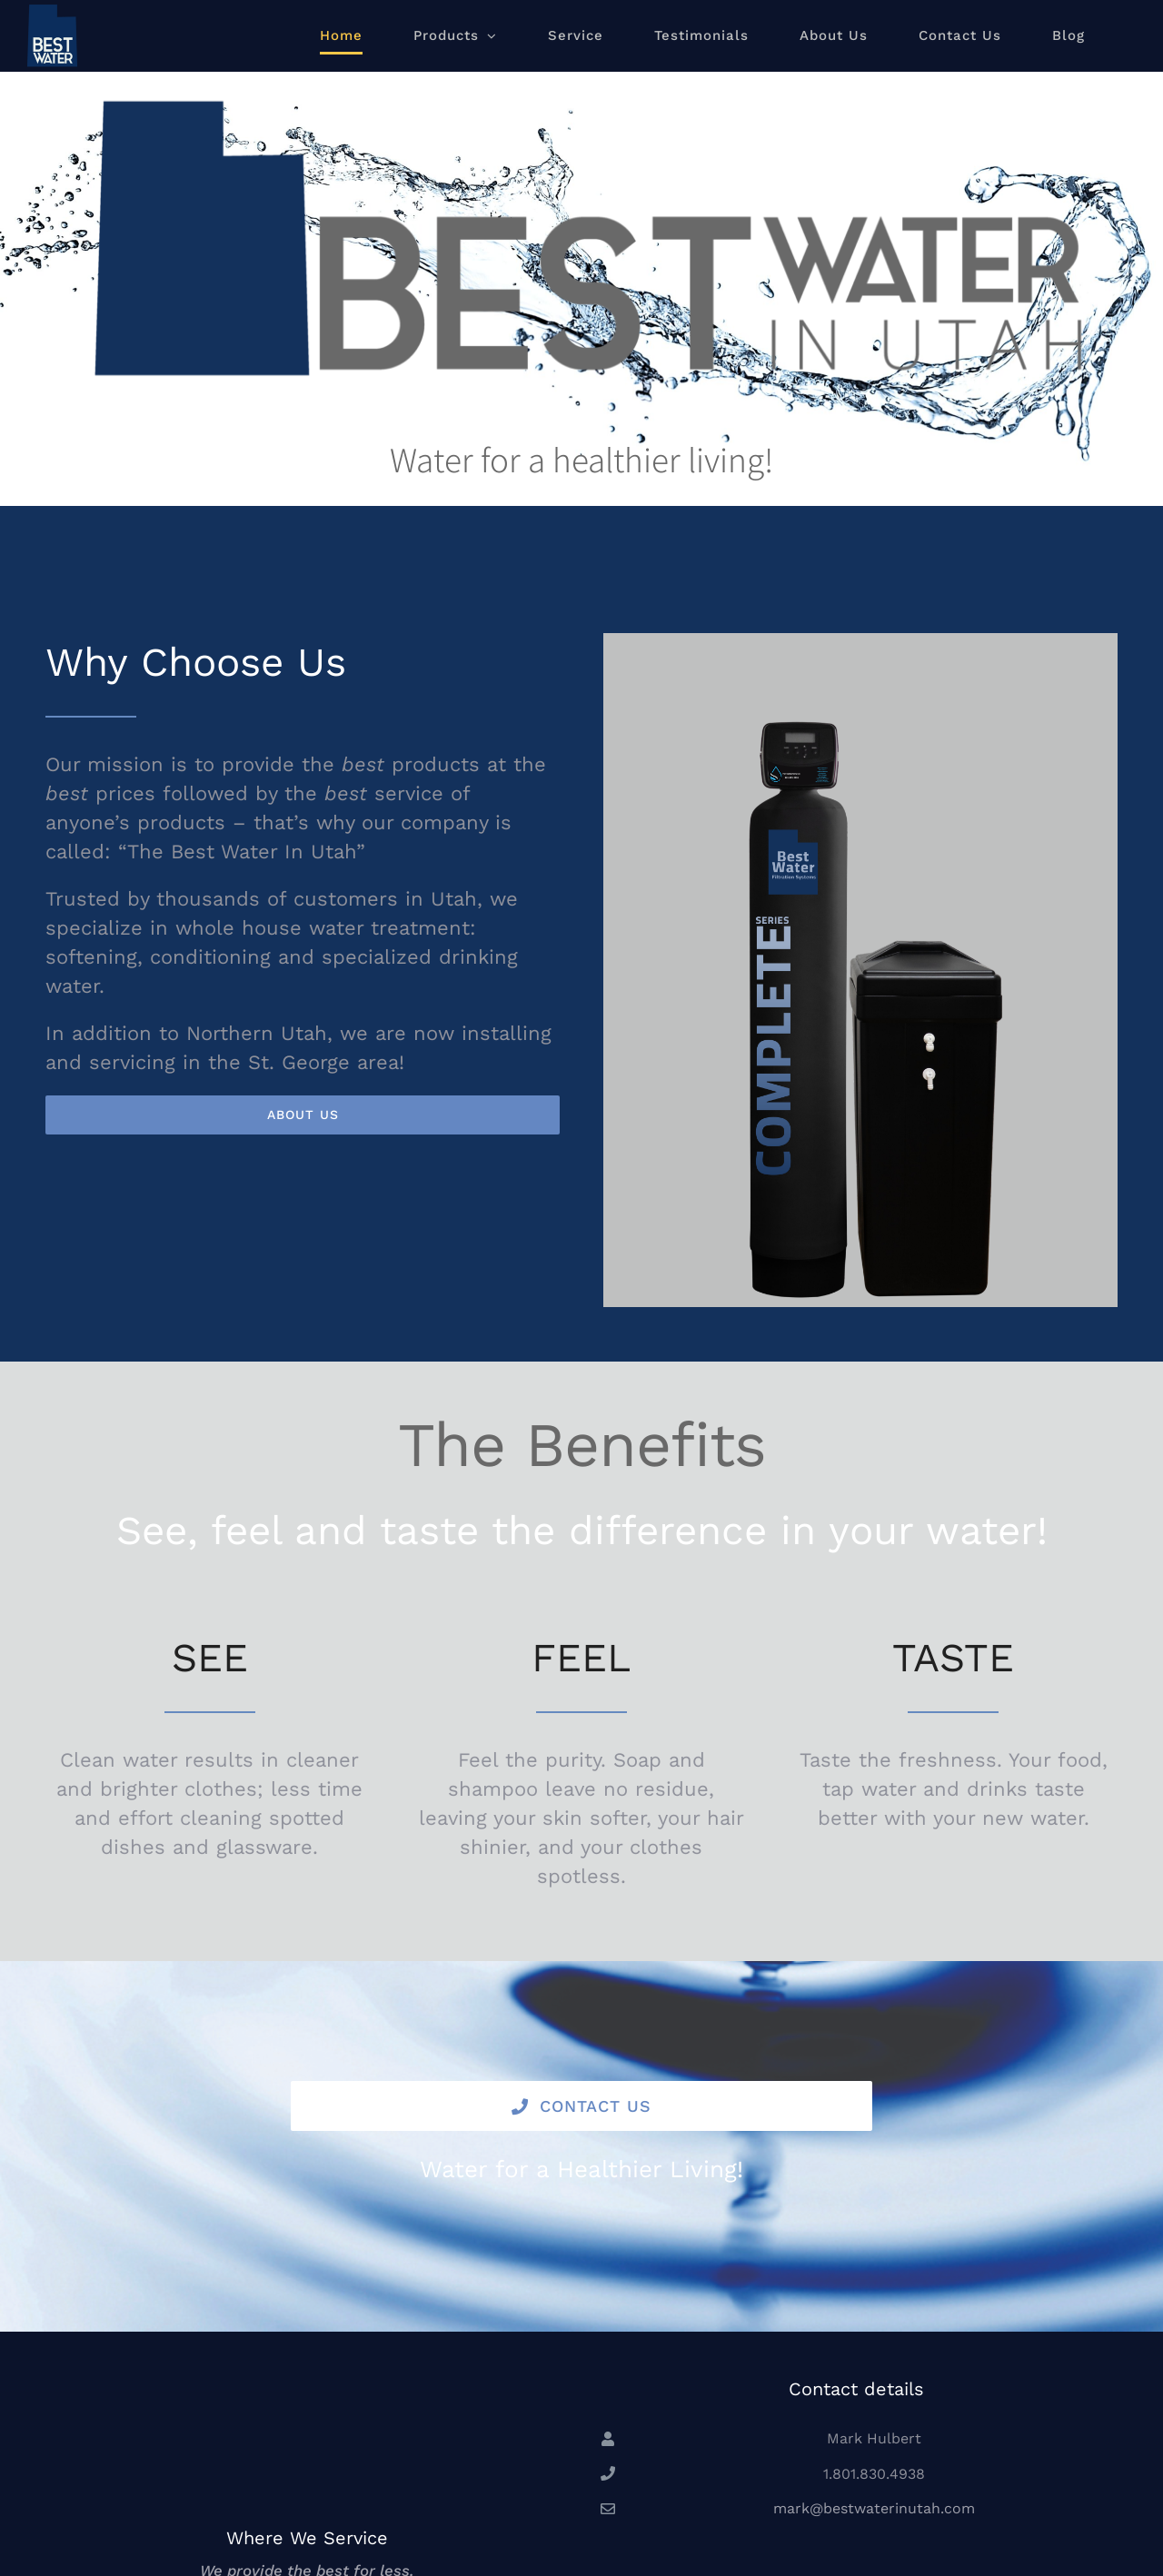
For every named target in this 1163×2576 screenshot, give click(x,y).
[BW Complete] (860, 719)
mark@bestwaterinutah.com (874, 2508)
